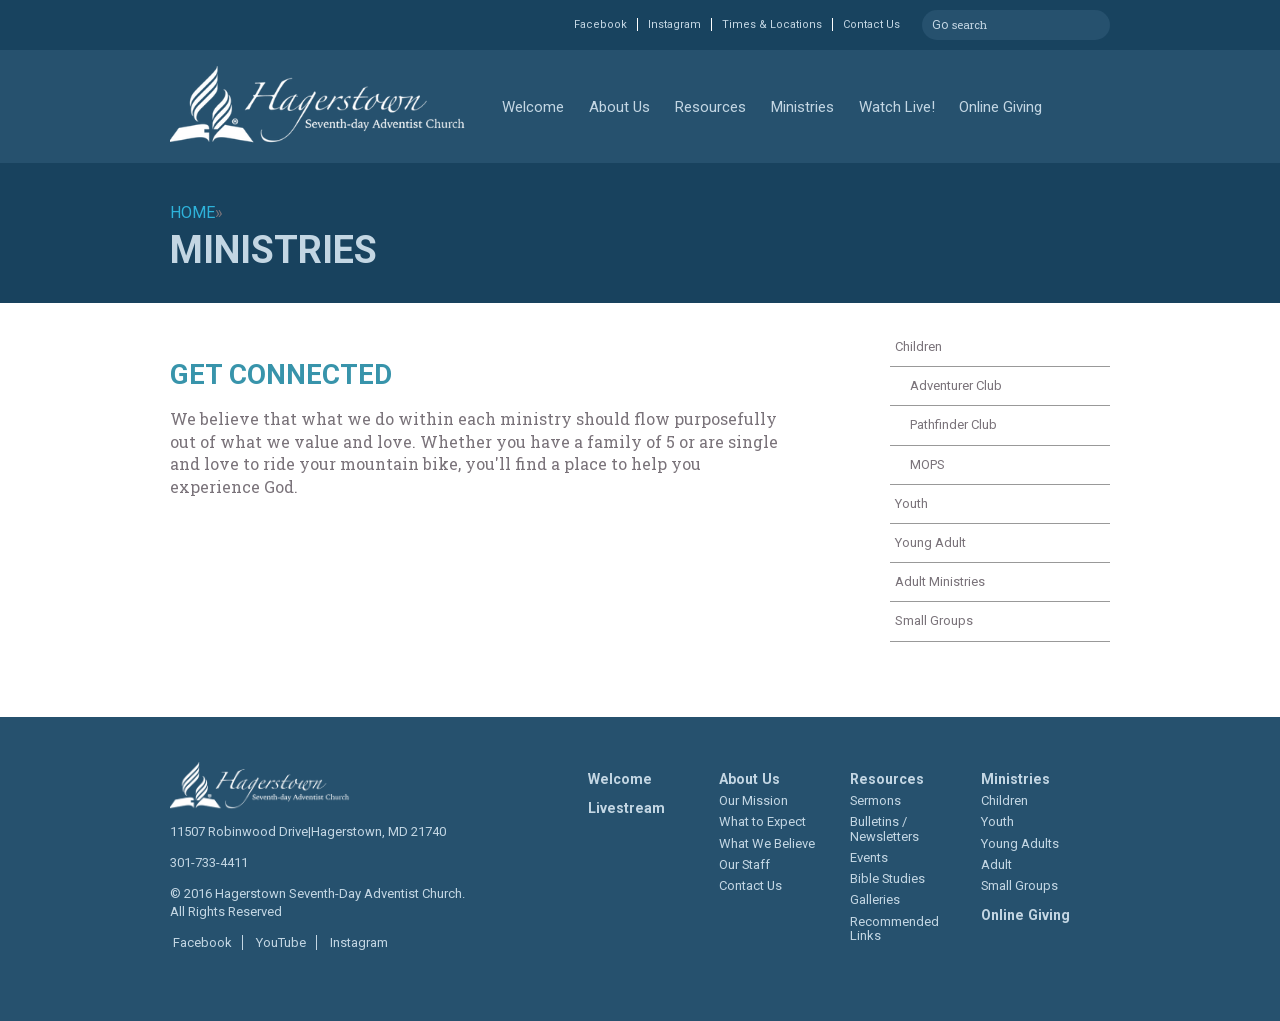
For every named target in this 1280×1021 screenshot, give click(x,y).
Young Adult (930, 542)
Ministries (802, 107)
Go (940, 22)
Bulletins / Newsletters (884, 828)
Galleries (875, 899)
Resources (710, 107)
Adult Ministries (940, 581)
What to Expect (762, 821)
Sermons (875, 800)
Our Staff (744, 864)
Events (869, 857)
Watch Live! (897, 107)
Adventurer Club (956, 385)
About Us (619, 107)
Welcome (533, 107)
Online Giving (1000, 107)
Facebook (600, 24)
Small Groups (934, 620)
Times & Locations (772, 24)
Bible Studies (887, 878)
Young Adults (1020, 843)
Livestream (626, 808)
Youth (911, 503)
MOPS (927, 464)
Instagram (674, 24)
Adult (996, 864)
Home (192, 212)
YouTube (279, 942)
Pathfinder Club (953, 424)
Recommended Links (894, 928)
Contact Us (871, 24)
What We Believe (767, 843)
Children (918, 346)
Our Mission (753, 800)
